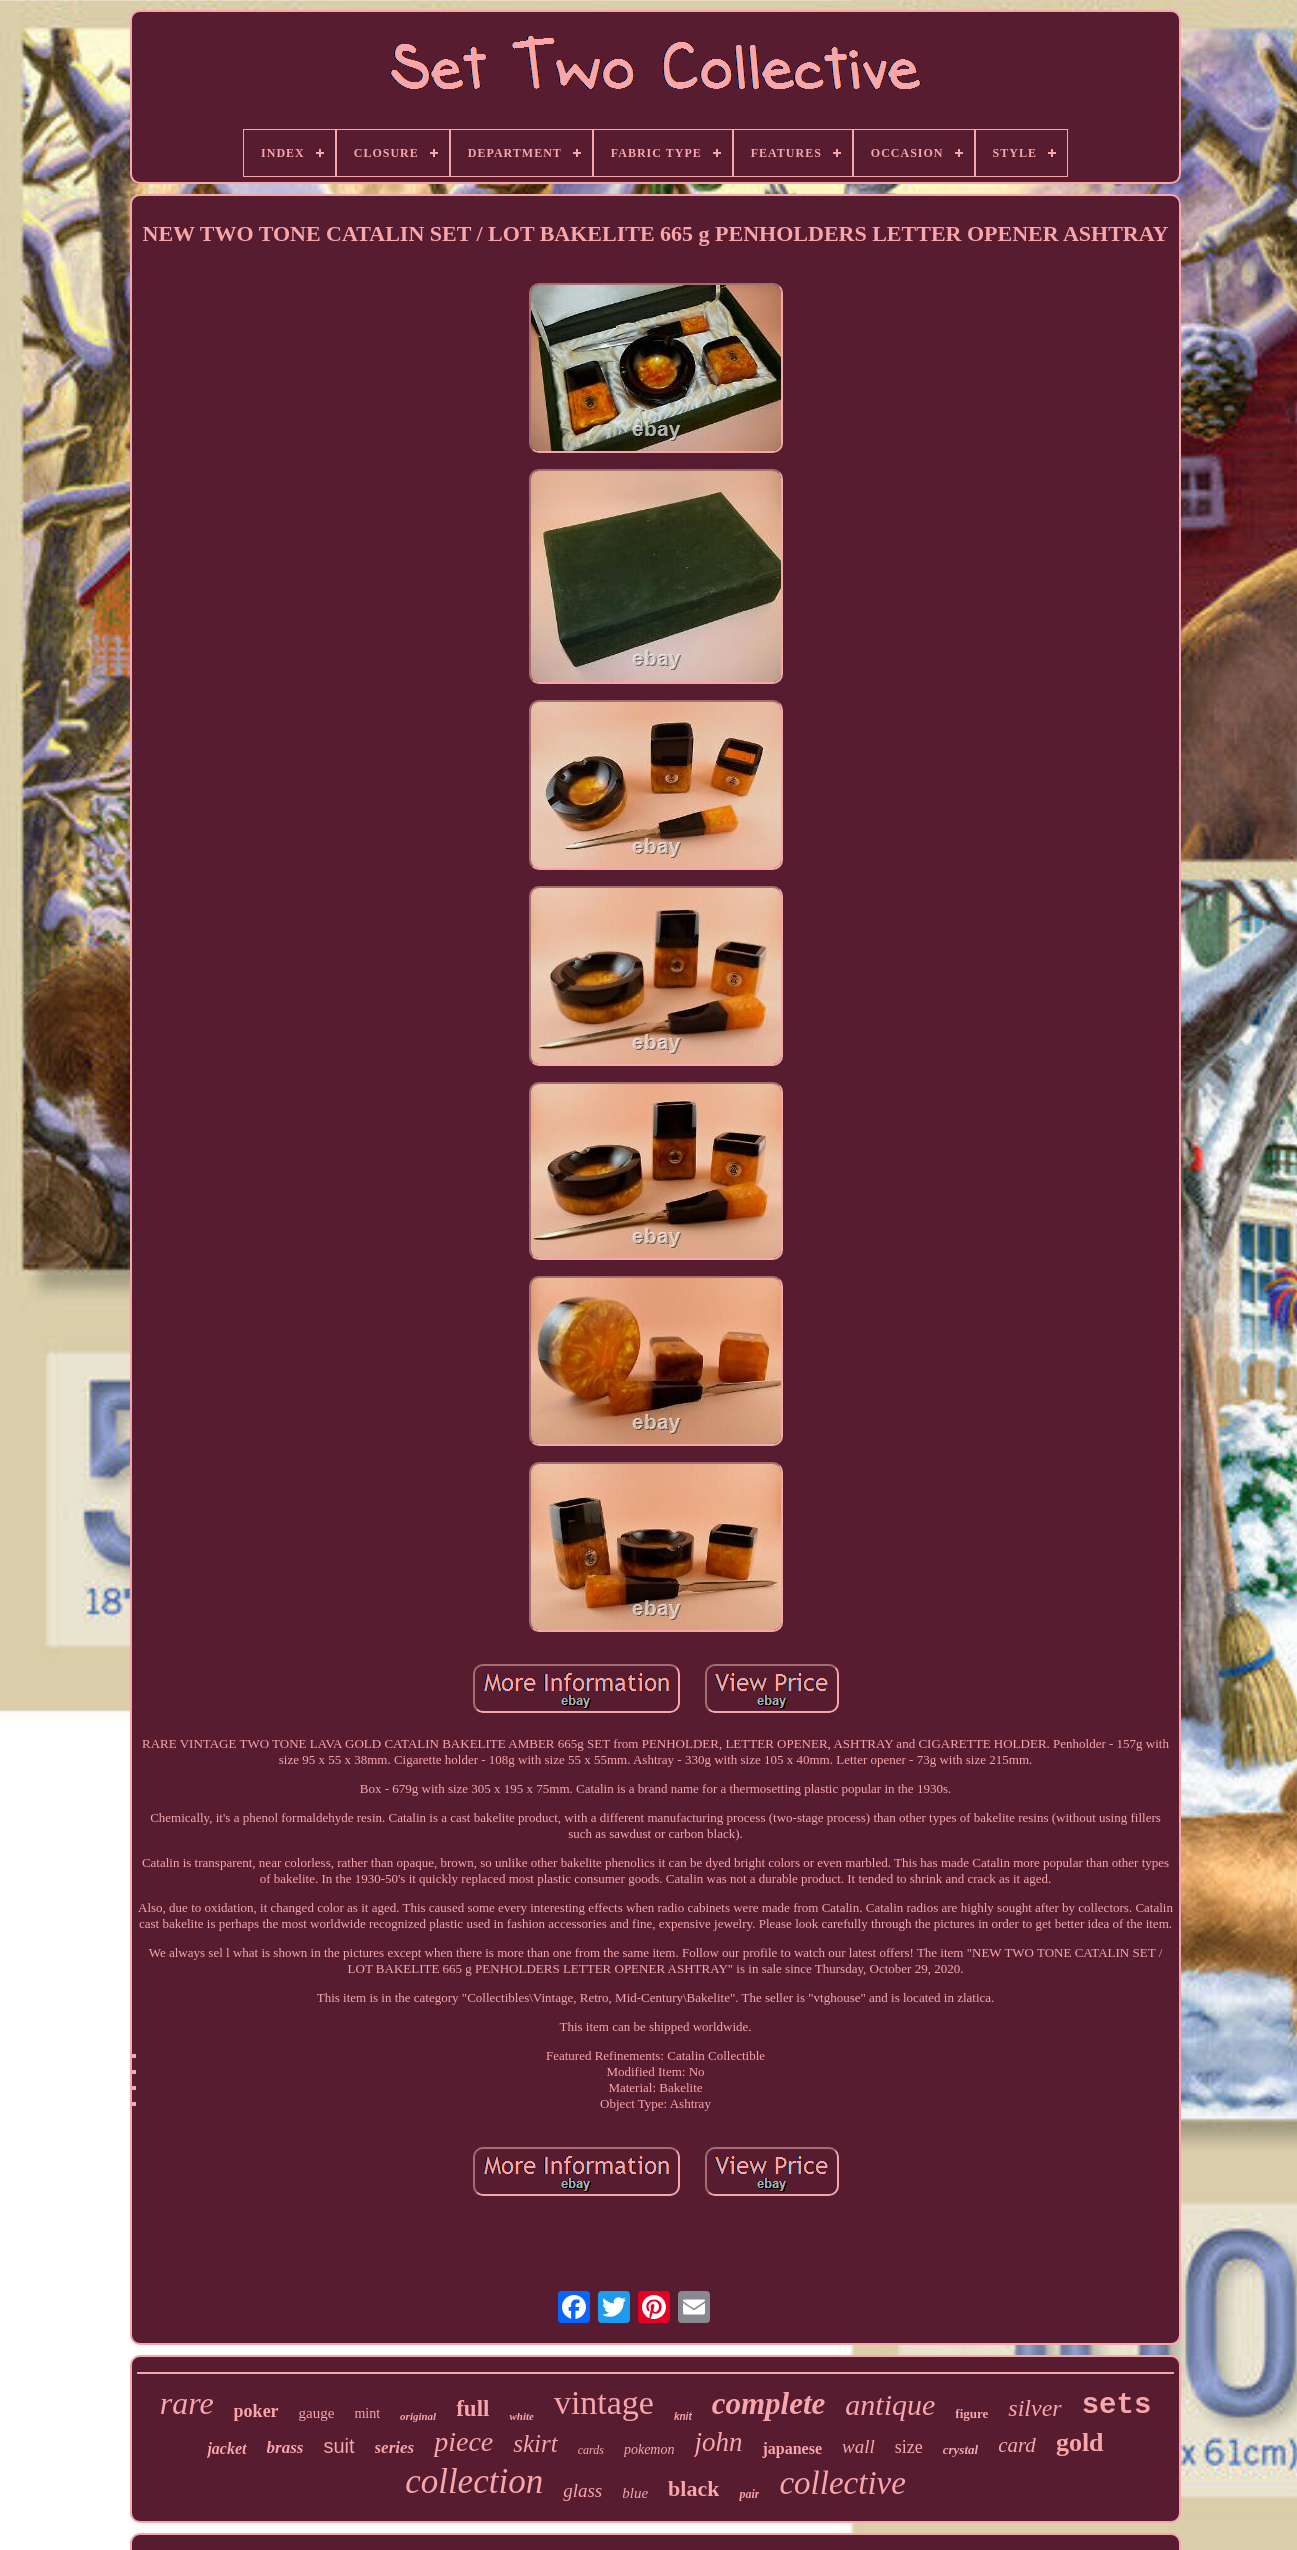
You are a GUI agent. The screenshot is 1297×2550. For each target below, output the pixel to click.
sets (1117, 2405)
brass (285, 2447)
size (909, 2447)
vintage (604, 2402)
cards (591, 2450)
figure (971, 2413)
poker (256, 2411)
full (472, 2408)
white (521, 2416)
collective (842, 2483)
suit (338, 2446)
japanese (792, 2448)
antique (890, 2404)
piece (463, 2441)
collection (474, 2481)
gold (1080, 2442)
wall (858, 2446)
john (718, 2442)
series (395, 2447)
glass (582, 2490)
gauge (317, 2413)
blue (635, 2493)
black (693, 2488)
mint (367, 2413)
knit (683, 2416)
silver (1034, 2408)
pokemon (649, 2449)
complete (769, 2403)
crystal (960, 2449)
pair (749, 2494)
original (418, 2416)
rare (187, 2403)
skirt (535, 2443)
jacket (226, 2448)
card (1017, 2445)
